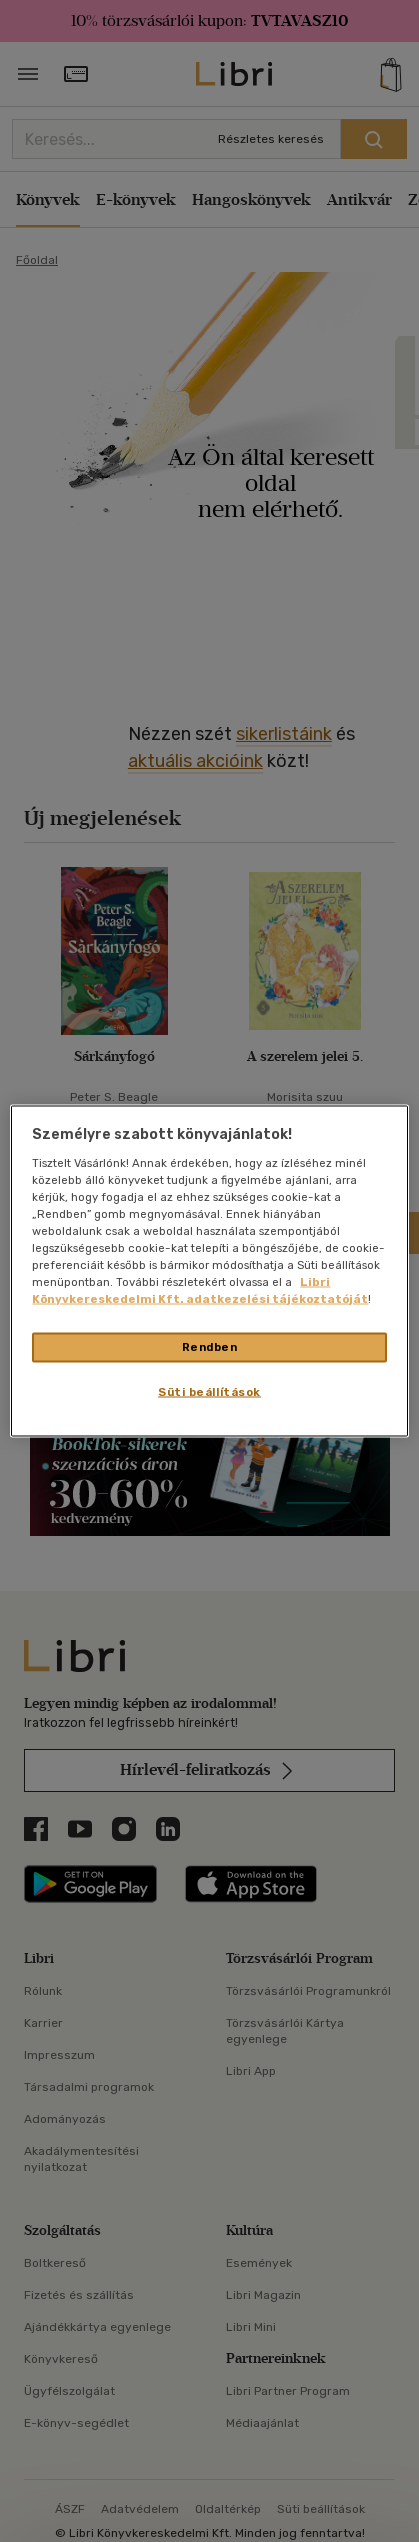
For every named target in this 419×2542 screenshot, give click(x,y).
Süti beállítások (209, 1392)
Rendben (210, 1347)
